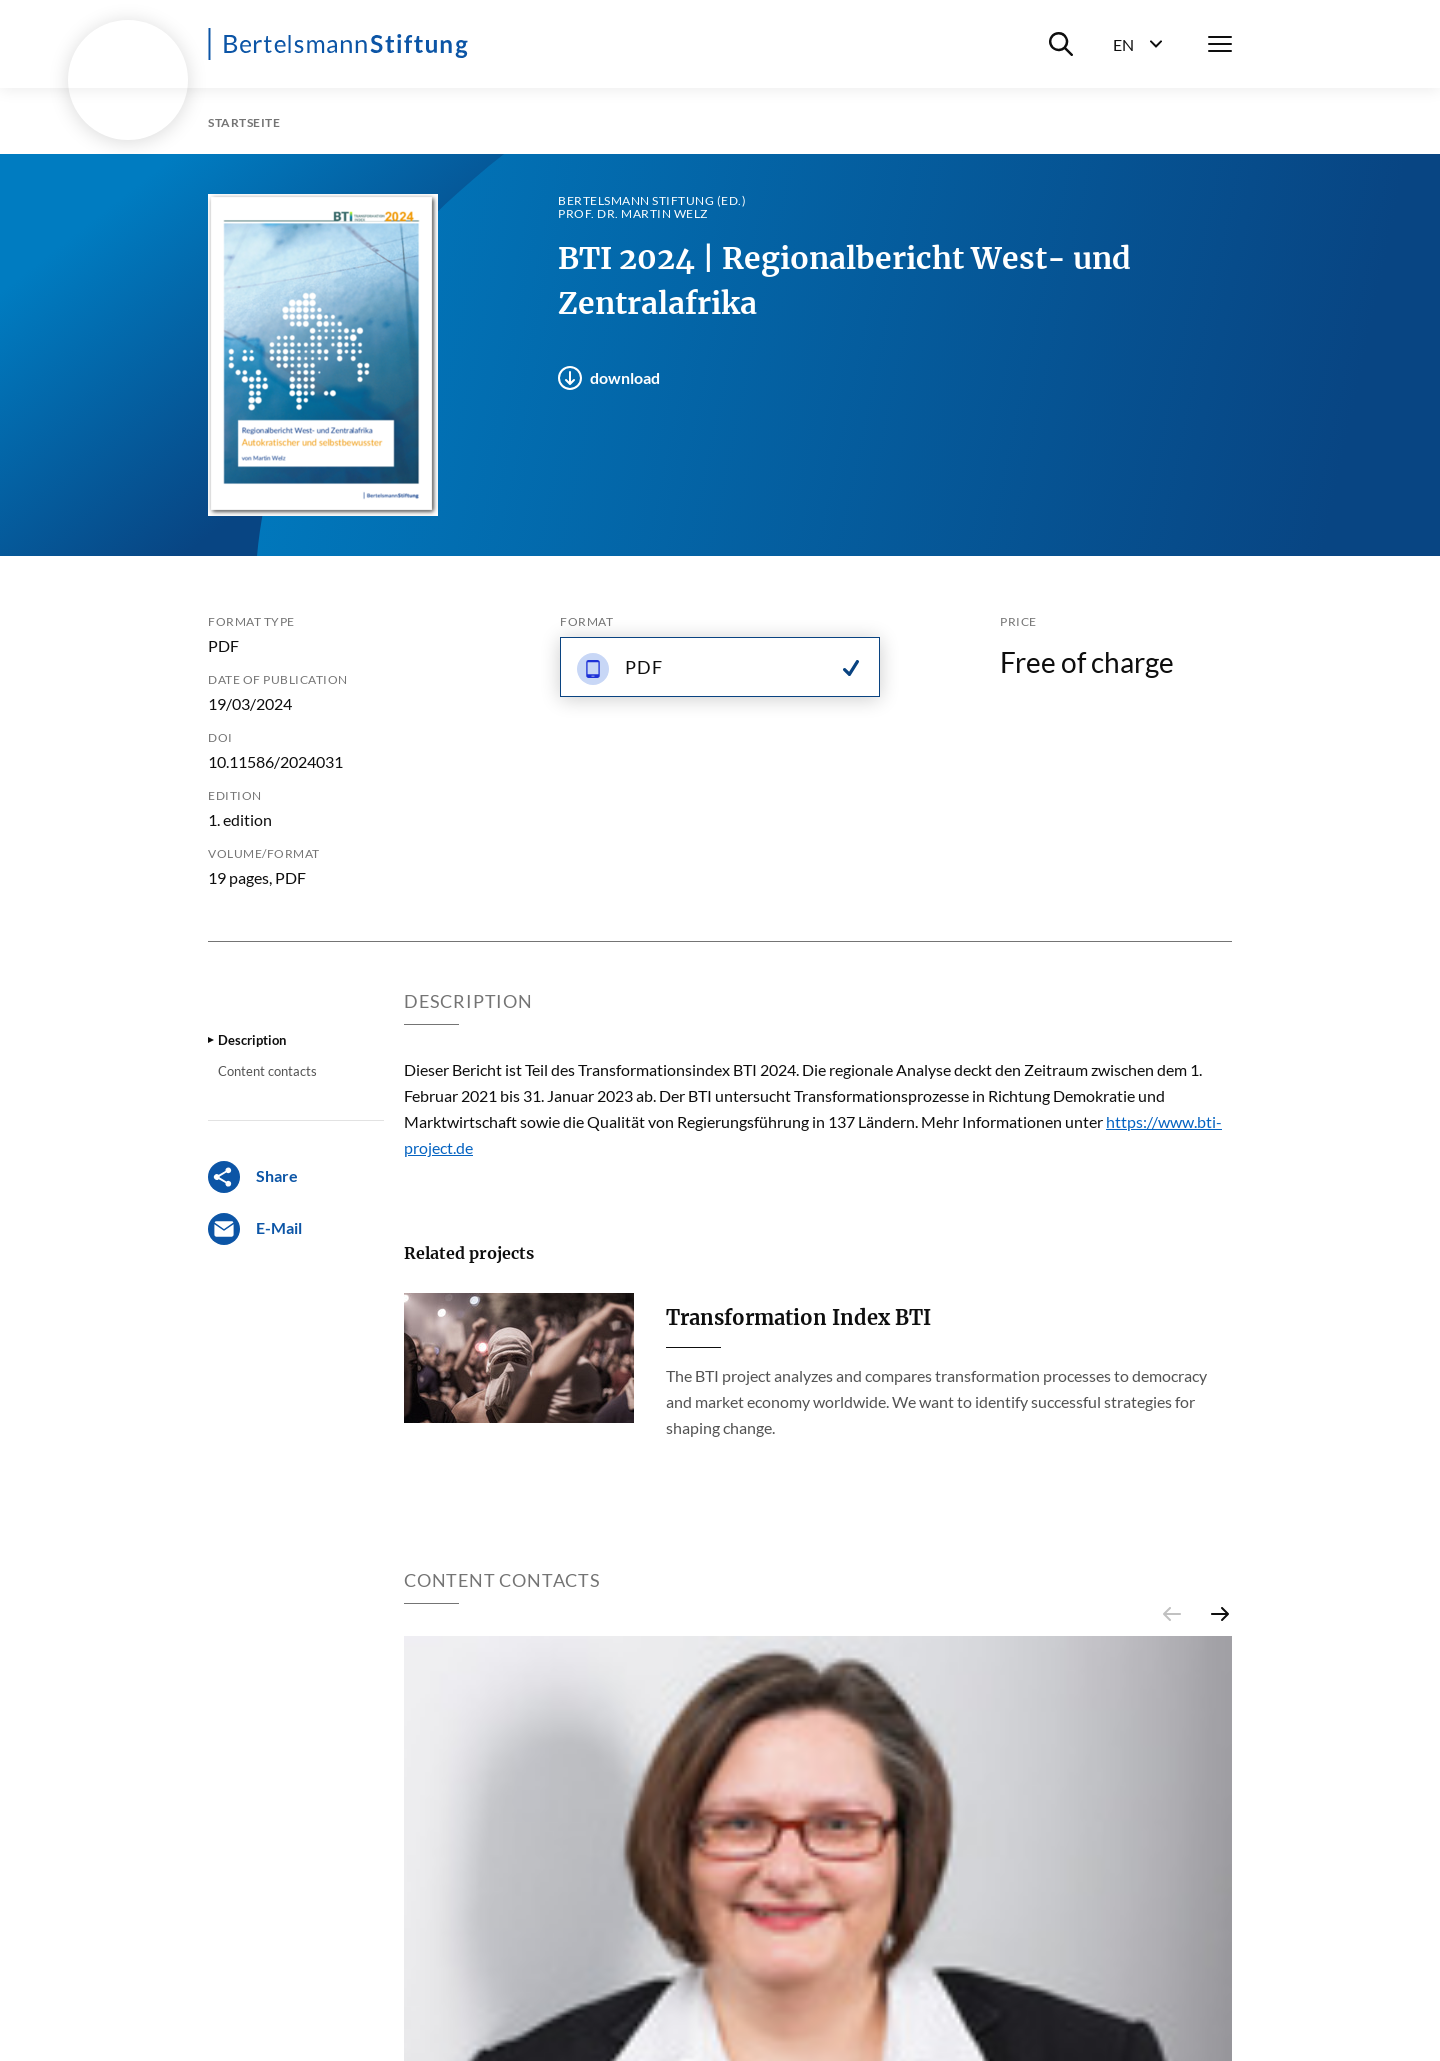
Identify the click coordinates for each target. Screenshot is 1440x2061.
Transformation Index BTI (798, 1317)
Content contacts (267, 1071)
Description (252, 1040)
